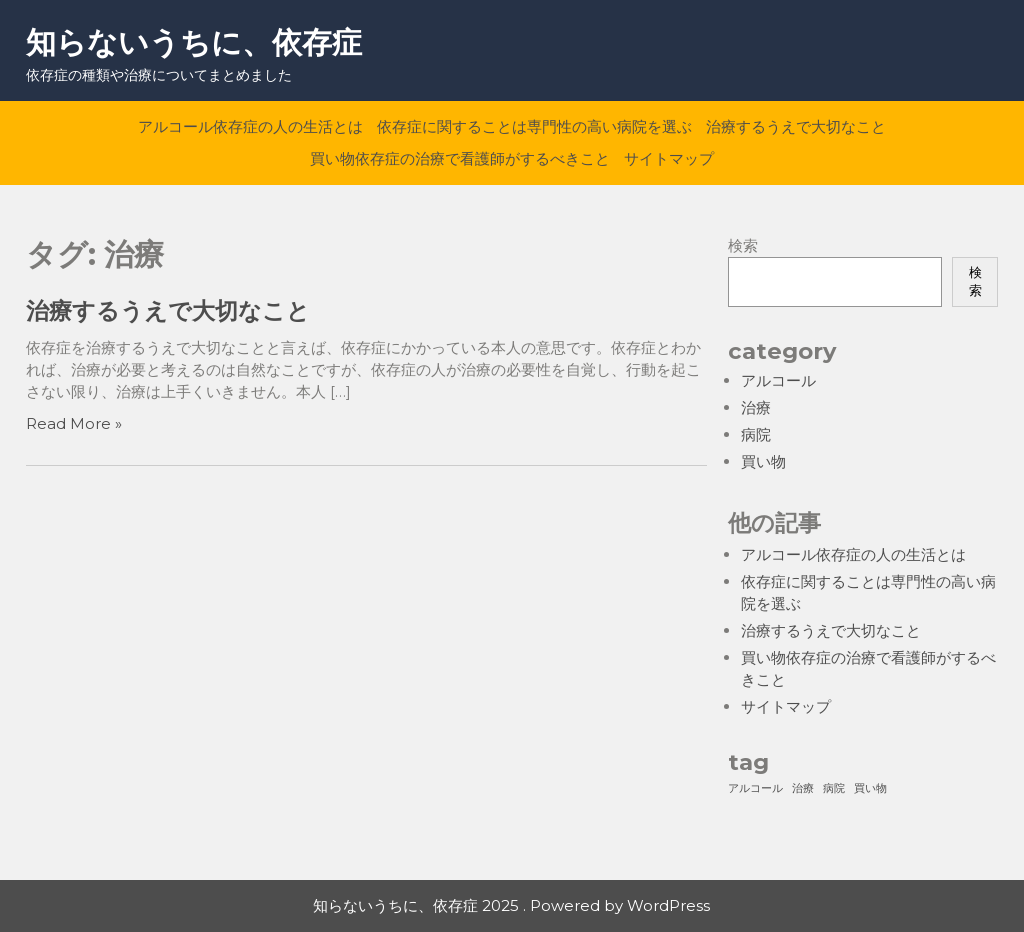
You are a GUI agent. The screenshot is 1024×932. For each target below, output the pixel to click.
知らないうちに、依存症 (194, 42)
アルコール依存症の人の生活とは (250, 126)
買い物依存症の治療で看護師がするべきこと (460, 158)
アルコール (778, 380)
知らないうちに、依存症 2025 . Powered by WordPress (511, 905)
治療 (756, 407)
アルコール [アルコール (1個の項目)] (755, 788)
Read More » (74, 423)
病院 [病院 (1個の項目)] (834, 788)
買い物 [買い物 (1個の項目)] (870, 788)
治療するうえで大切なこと (796, 126)
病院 (756, 434)
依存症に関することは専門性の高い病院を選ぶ (534, 126)
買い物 (763, 461)
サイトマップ (669, 158)
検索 (743, 245)
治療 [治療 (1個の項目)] (803, 788)
